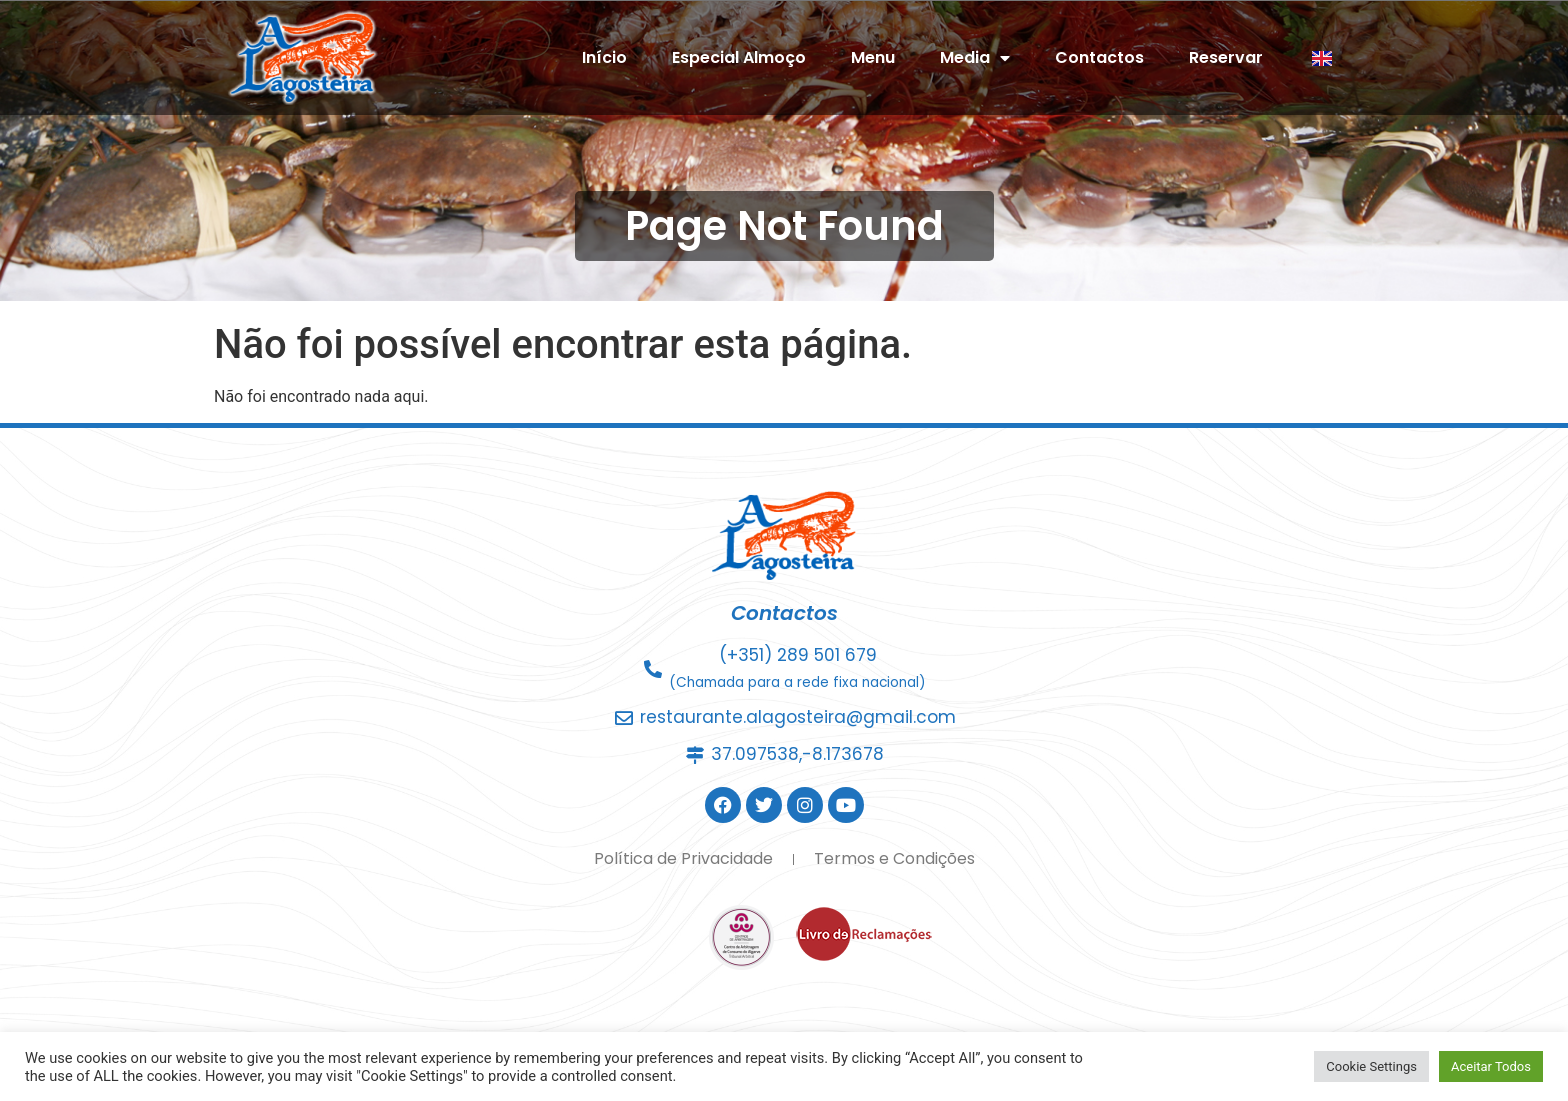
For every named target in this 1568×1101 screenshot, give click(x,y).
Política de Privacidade (683, 858)
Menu (873, 57)
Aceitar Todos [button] (1491, 1066)
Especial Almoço (739, 57)
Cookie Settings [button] (1371, 1066)
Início (604, 57)
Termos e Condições (894, 858)
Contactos (1099, 57)
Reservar (1226, 57)
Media (975, 58)
